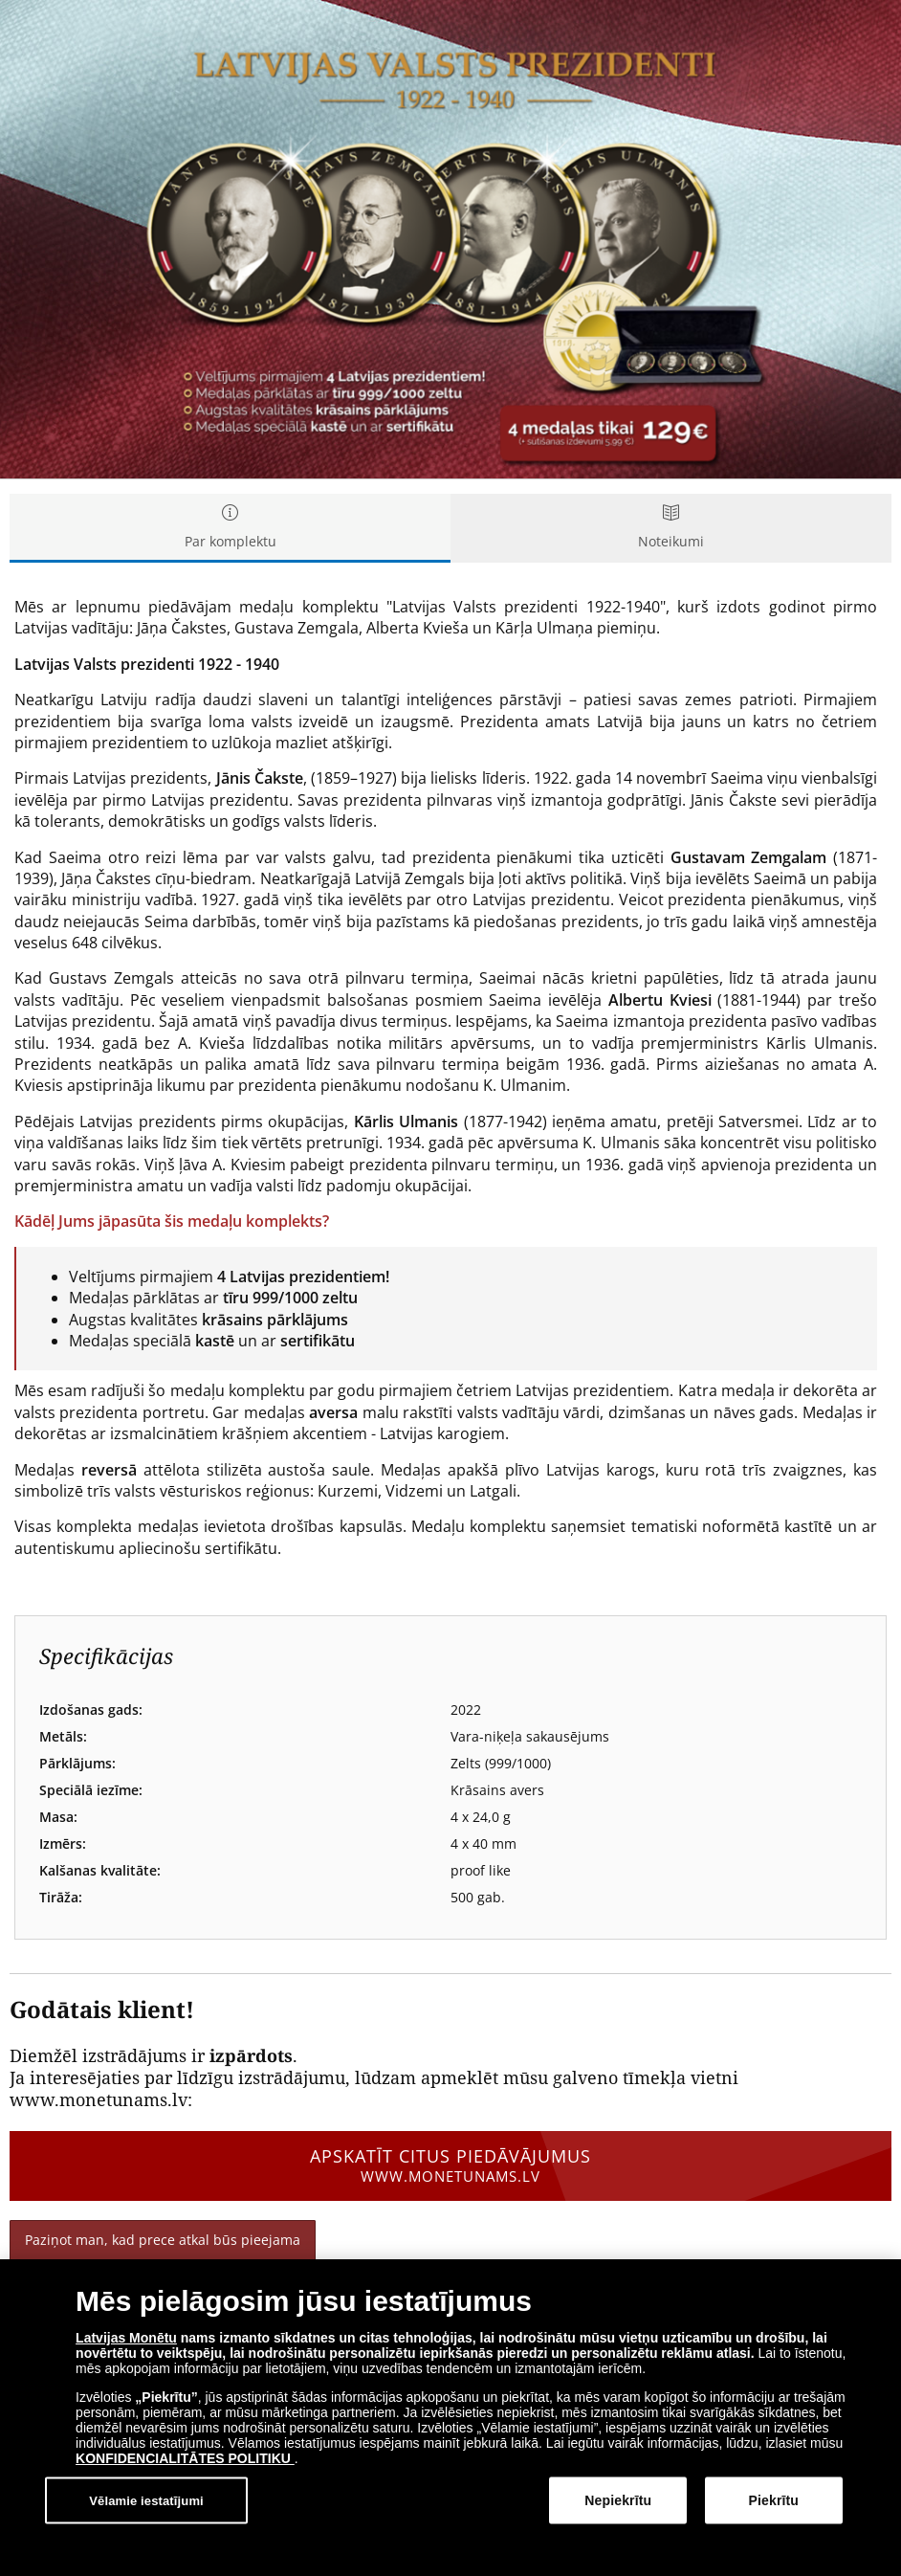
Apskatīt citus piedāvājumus (450, 2165)
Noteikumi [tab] (671, 527)
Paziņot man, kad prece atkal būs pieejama (162, 2240)
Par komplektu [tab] (230, 527)
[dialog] (450, 2417)
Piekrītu (774, 2500)
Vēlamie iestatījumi (146, 2500)
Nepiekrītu (617, 2500)
